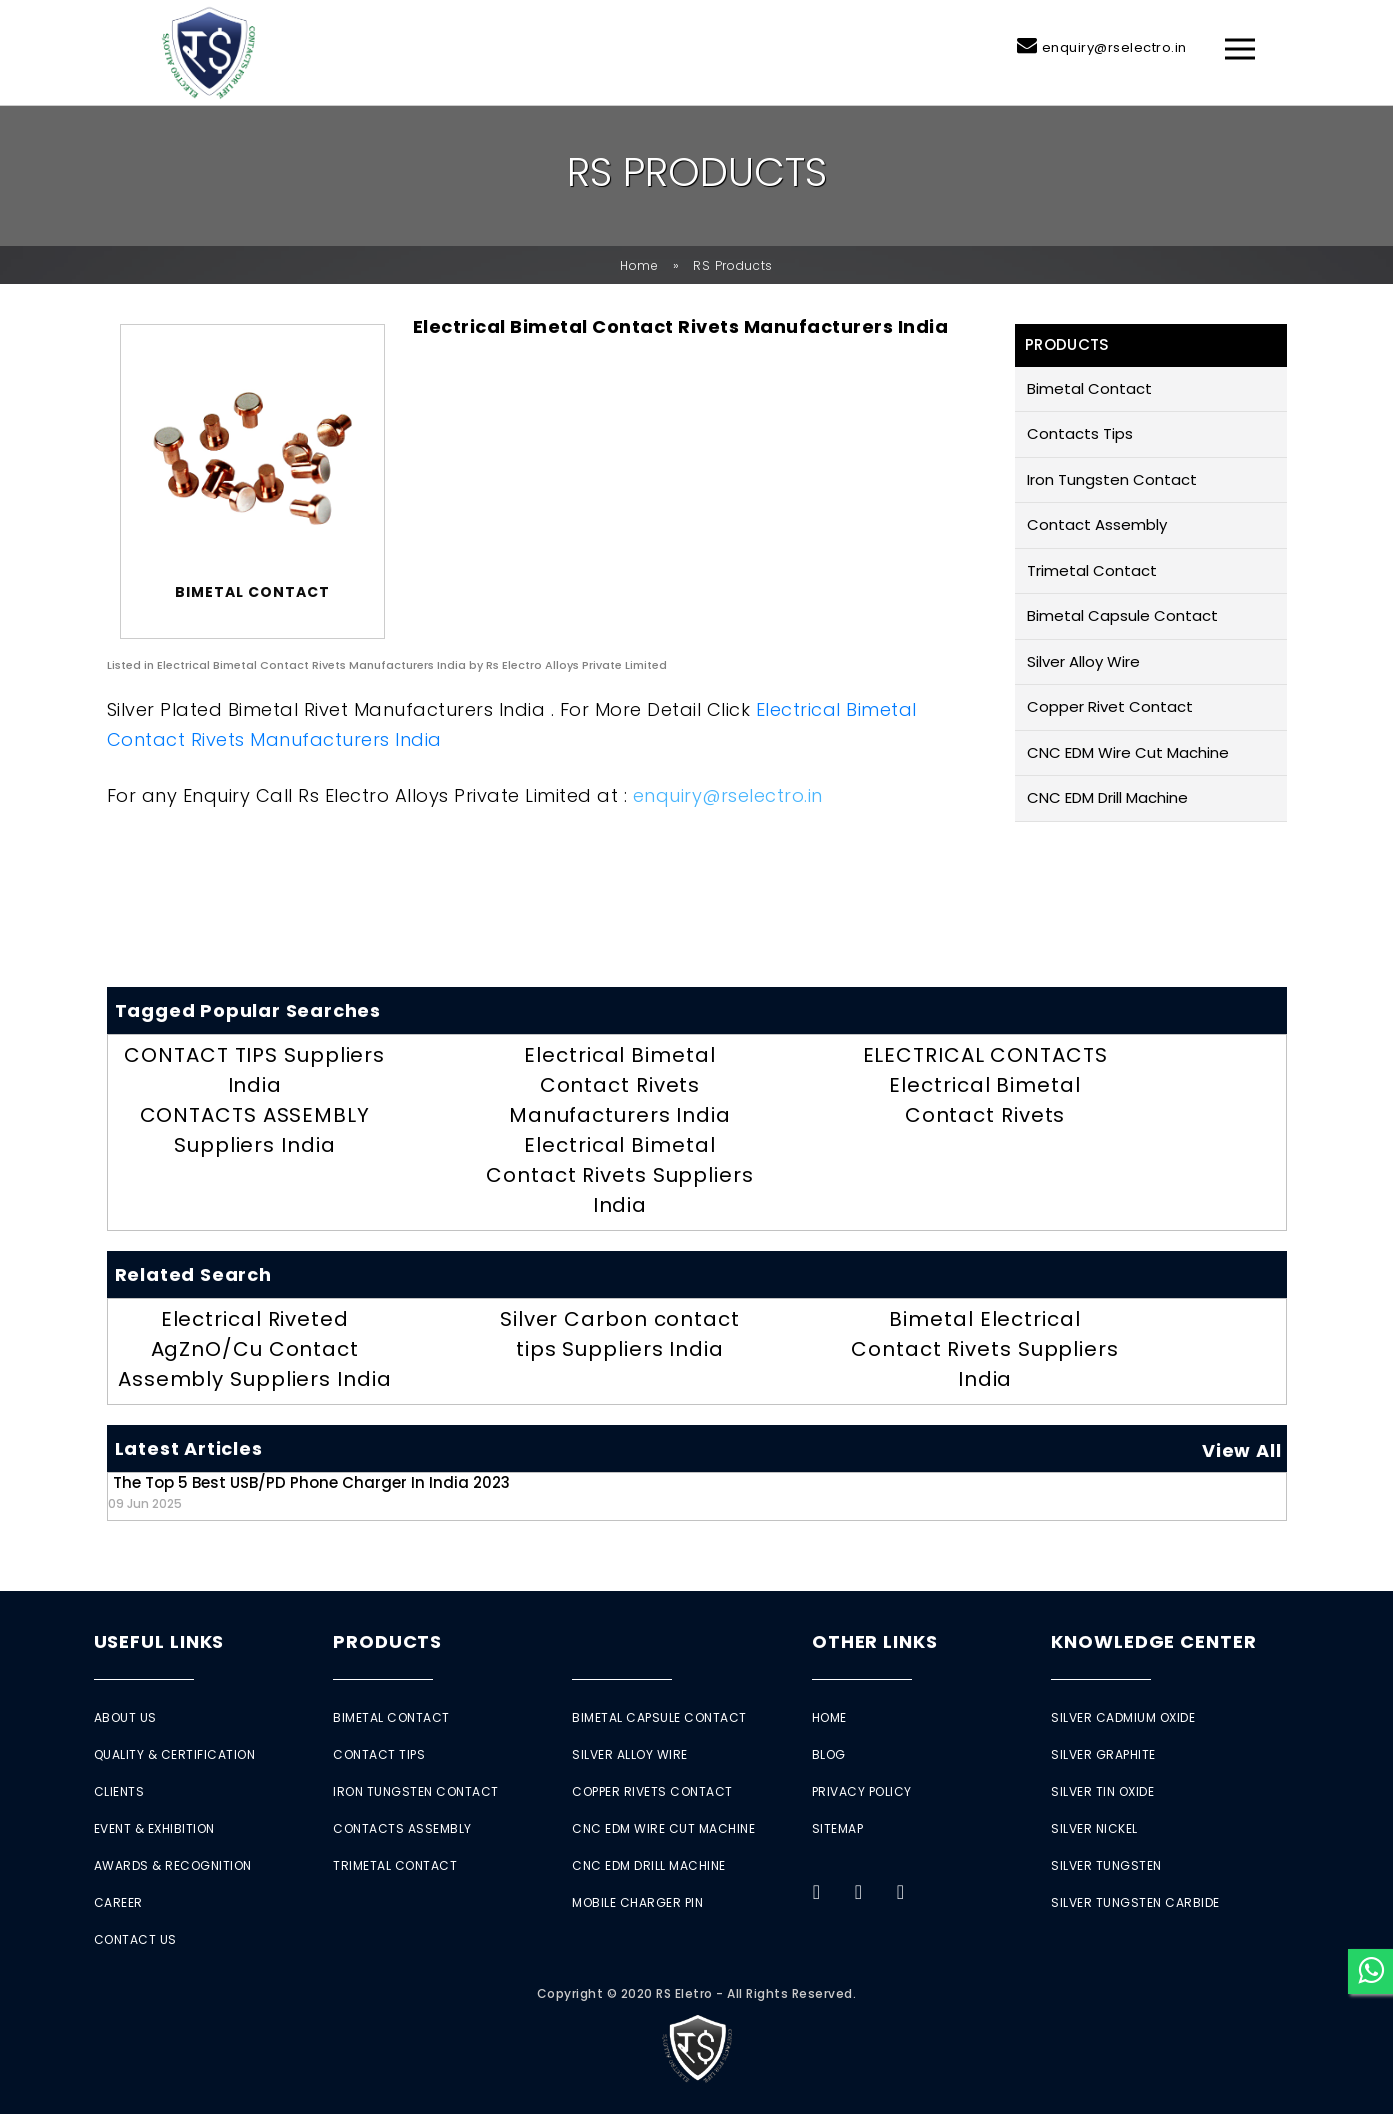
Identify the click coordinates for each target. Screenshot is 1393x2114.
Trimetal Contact (1092, 570)
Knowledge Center (1153, 1641)
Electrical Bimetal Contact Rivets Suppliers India (620, 1175)
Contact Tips (379, 1754)
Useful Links (159, 1641)
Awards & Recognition (173, 1865)
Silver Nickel (1094, 1828)
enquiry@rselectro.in (1114, 47)
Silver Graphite (1103, 1754)
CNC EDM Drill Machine (1107, 797)
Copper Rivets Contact (652, 1791)
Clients (119, 1791)
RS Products (733, 265)
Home (639, 265)
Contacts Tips (1080, 433)
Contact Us (135, 1939)
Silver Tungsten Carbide (1135, 1902)
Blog (829, 1754)
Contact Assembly (1097, 524)
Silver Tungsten (1106, 1865)
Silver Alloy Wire (1083, 661)
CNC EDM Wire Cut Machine (1128, 752)
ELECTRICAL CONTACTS (985, 1055)
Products (387, 1641)
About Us (125, 1717)
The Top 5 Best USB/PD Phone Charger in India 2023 (309, 1491)
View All (1241, 1450)
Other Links (875, 1641)
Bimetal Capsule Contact (1122, 615)
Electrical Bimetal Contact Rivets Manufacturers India (620, 1085)
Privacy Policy (862, 1791)
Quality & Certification (175, 1754)
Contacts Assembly (402, 1828)
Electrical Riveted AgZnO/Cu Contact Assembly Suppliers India (255, 1349)
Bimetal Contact (1089, 388)
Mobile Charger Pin (637, 1902)
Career (118, 1902)
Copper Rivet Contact (1110, 706)
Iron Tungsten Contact (1112, 479)
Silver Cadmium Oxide (1123, 1717)
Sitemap (838, 1828)
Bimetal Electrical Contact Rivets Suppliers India (985, 1349)
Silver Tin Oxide (1102, 1791)
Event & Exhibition (154, 1828)
